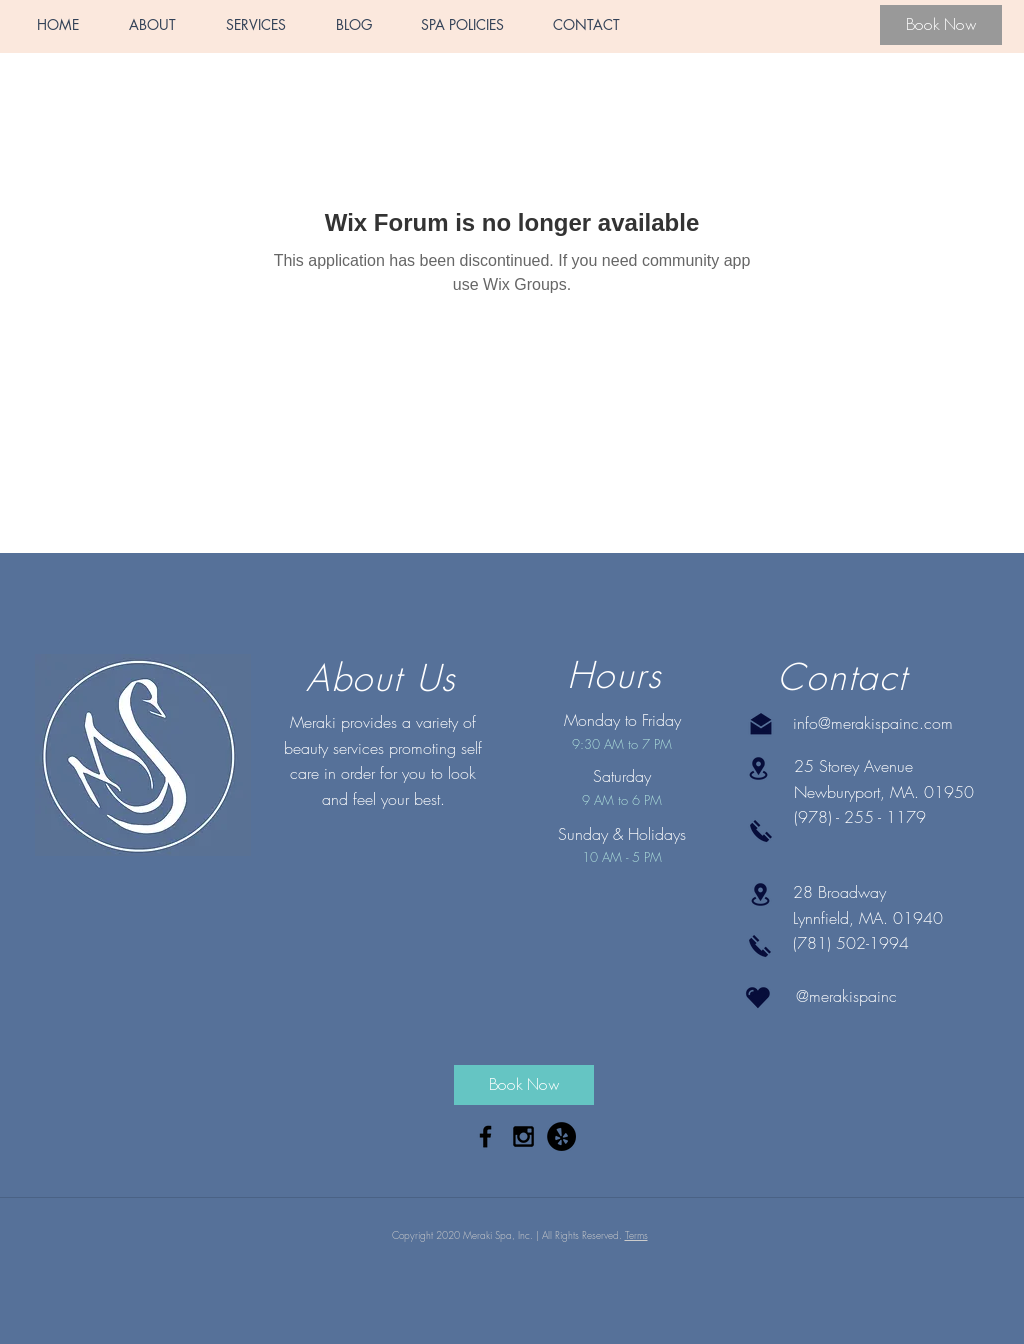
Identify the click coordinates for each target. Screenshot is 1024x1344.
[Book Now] (941, 25)
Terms (636, 1235)
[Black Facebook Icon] (485, 1136)
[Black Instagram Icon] (523, 1136)
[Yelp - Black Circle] (561, 1136)
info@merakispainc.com (873, 723)
